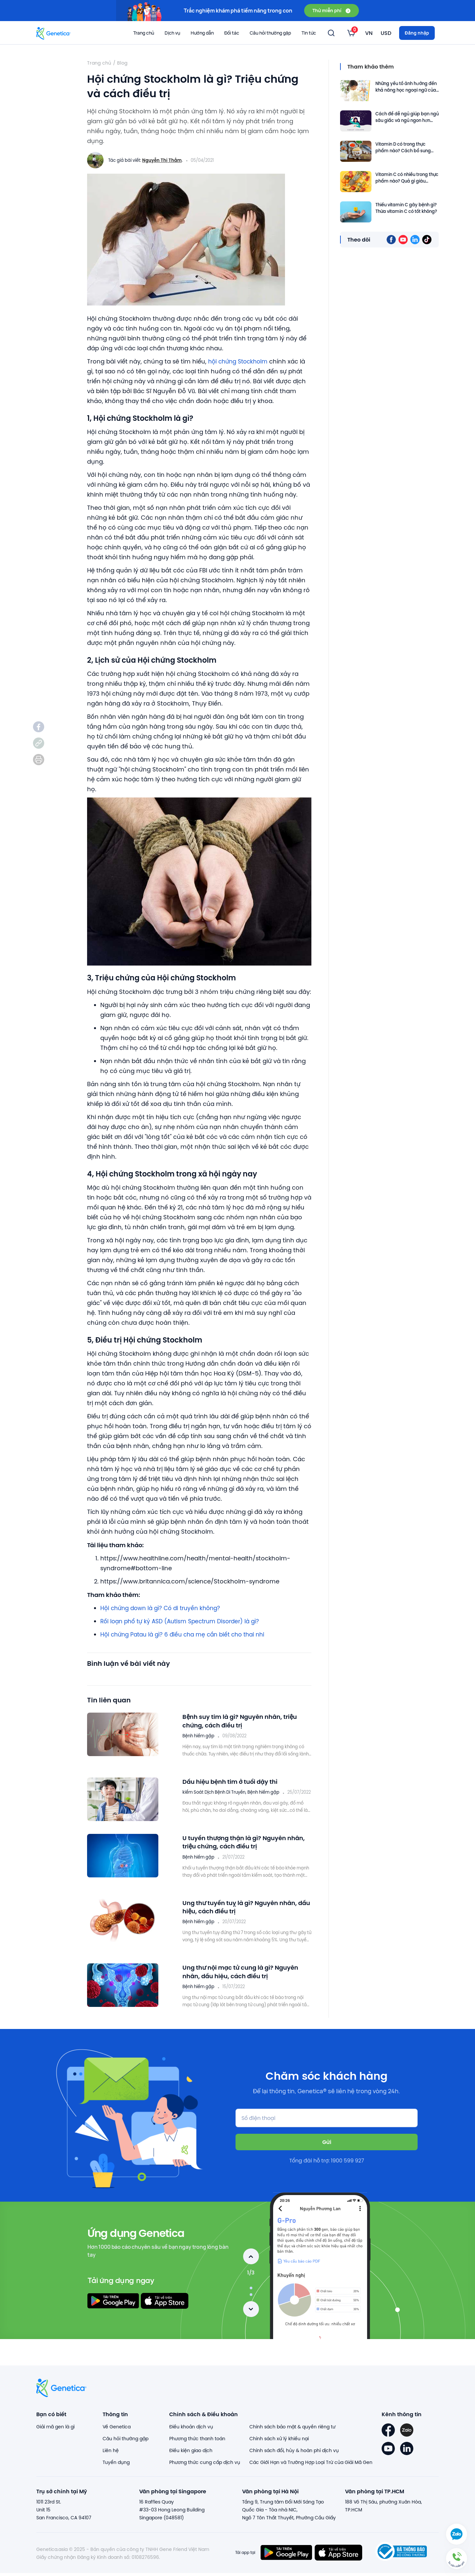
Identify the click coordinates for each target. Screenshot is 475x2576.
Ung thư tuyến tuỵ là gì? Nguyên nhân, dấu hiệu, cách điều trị (244, 1914)
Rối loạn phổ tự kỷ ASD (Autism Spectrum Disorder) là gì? (184, 1621)
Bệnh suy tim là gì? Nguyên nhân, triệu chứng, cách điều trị (244, 1721)
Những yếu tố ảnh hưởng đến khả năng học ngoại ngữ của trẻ (406, 86)
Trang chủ (143, 33)
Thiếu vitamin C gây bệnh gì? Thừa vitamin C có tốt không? (406, 208)
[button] (456, 2557)
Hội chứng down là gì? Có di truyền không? (164, 1608)
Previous (251, 2263)
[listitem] (39, 727)
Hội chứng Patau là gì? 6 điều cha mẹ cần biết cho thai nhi (187, 1634)
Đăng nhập (417, 33)
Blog (122, 63)
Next (251, 2316)
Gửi (326, 2148)
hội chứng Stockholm (240, 361)
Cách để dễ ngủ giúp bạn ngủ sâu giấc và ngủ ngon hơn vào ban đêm (407, 117)
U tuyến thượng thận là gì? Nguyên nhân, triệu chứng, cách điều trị (238, 1849)
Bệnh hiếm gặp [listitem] (198, 1735)
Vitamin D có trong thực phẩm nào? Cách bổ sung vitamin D (403, 147)
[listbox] (351, 33)
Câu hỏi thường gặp (270, 33)
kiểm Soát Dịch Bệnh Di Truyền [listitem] (213, 1791)
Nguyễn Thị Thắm (162, 160)
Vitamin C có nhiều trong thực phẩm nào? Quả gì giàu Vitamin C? (406, 177)
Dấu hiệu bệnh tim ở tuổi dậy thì (234, 1781)
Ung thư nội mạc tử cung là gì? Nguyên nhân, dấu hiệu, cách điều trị (245, 1978)
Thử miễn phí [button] (331, 10)
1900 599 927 (347, 2167)
